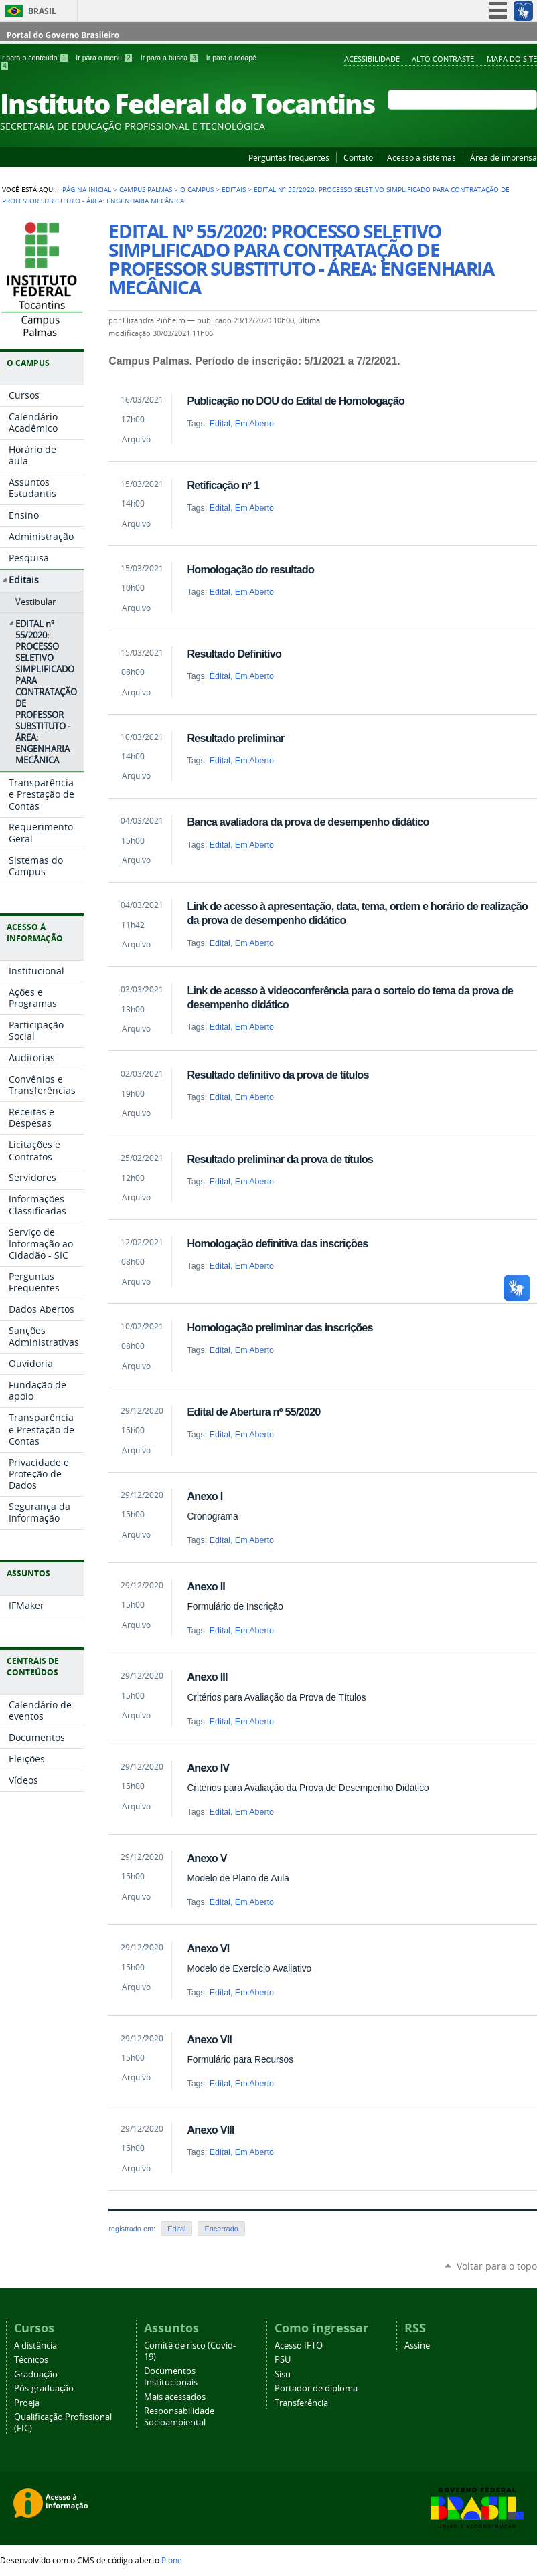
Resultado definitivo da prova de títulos (277, 1075)
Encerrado (221, 2229)
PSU (283, 2359)
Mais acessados (175, 2397)
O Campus (197, 189)
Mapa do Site (512, 59)
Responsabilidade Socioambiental (179, 2416)
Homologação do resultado (250, 569)
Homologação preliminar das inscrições (279, 1327)
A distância (35, 2345)
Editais (234, 189)
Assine (417, 2345)
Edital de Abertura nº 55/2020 (253, 1412)
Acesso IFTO (299, 2345)
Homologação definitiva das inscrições (277, 1243)
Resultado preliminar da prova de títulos (280, 1159)
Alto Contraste (443, 59)
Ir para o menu (105, 58)
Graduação (36, 2374)
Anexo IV (208, 1768)
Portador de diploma (316, 2388)
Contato (358, 157)
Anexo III (207, 1677)
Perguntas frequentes (288, 157)
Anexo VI (208, 1948)
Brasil (42, 11)
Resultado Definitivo (234, 654)
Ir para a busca (171, 58)
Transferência (301, 2403)
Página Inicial (86, 189)
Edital (220, 423)
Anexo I (204, 1496)
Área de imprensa (503, 157)
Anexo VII (209, 2039)
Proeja (27, 2403)
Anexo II (206, 1586)
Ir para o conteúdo (35, 58)
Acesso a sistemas (421, 157)
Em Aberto (254, 423)
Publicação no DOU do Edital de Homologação (295, 401)
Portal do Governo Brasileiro (63, 35)
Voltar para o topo (497, 2266)
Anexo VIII (210, 2130)
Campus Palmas (145, 189)
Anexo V (206, 1858)
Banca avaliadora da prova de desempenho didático (308, 822)
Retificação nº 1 (222, 485)
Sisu (283, 2374)
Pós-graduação (44, 2388)
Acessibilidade (372, 59)
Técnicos (31, 2359)
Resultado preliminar (235, 738)
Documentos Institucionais (171, 2376)
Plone (171, 2560)
